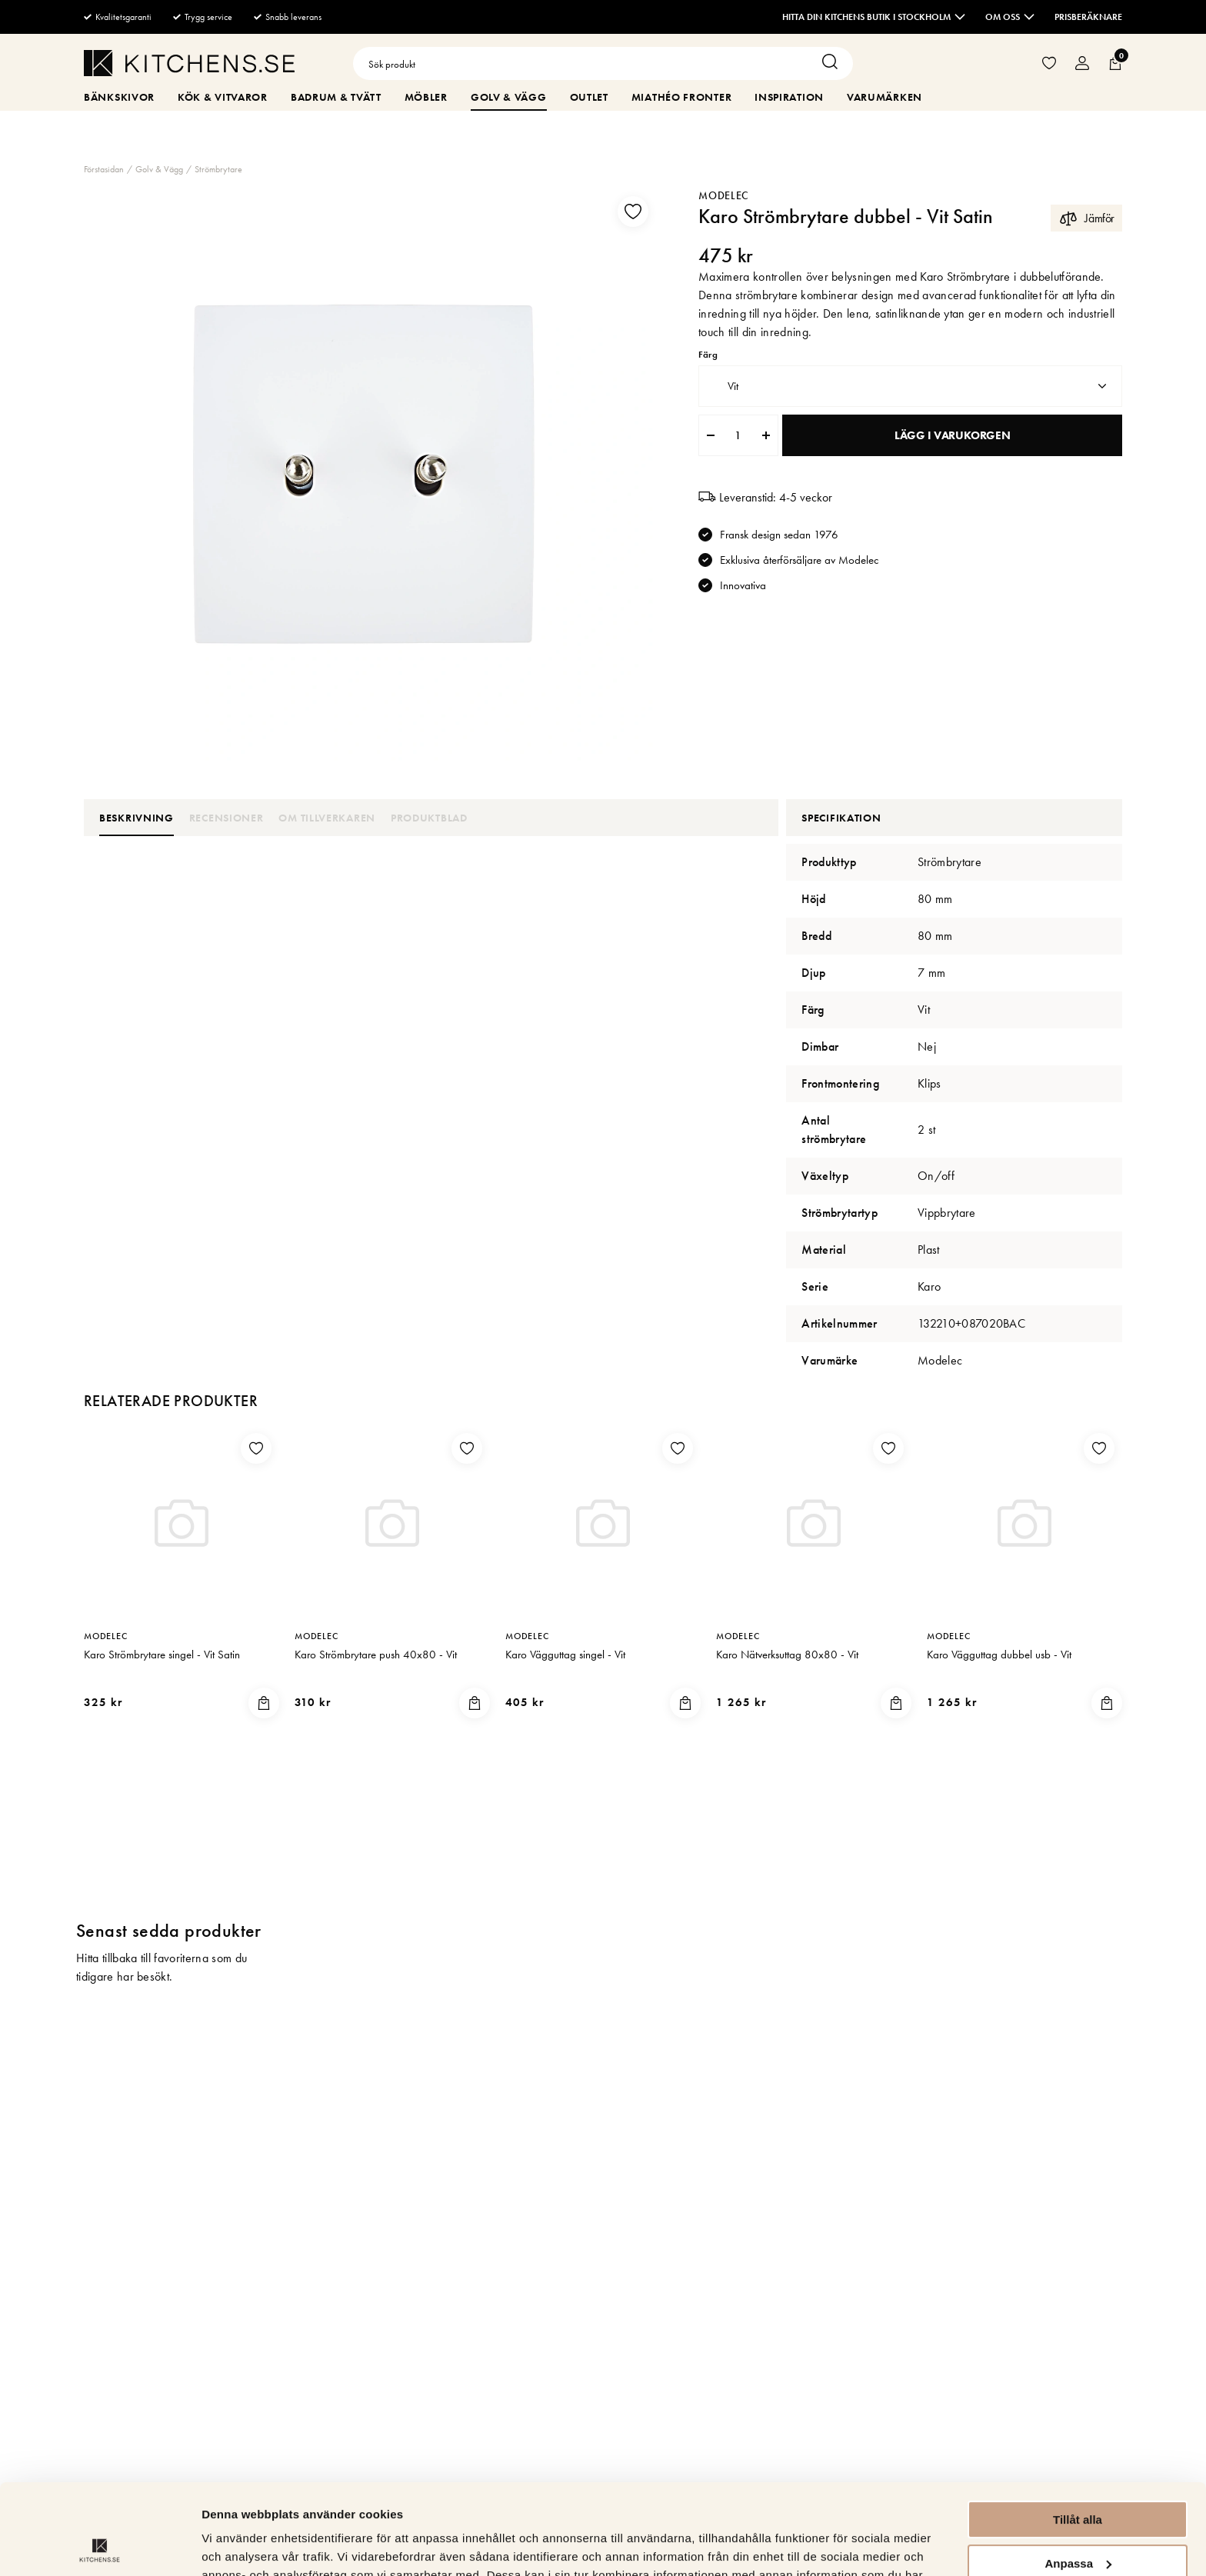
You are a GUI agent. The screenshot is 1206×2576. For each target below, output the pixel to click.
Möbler (426, 97)
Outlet (589, 97)
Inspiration (789, 97)
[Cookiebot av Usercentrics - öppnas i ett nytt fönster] (99, 2546)
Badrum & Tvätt (336, 97)
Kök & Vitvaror (223, 97)
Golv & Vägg (509, 97)
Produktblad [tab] (429, 818)
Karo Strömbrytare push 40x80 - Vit (376, 1654)
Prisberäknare (1088, 17)
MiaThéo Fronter (681, 97)
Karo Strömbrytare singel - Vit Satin (162, 1654)
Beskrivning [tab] (136, 818)
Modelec (723, 195)
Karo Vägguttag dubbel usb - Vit (999, 1654)
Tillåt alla (1077, 2429)
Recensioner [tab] (226, 818)
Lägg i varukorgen (952, 435)
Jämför (1086, 218)
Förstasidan (104, 169)
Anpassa (1077, 2472)
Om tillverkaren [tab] (326, 818)
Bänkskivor (119, 97)
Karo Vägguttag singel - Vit (565, 1654)
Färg (707, 355)
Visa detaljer (236, 2545)
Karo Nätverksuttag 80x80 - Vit (787, 1654)
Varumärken (884, 97)
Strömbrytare (218, 169)
